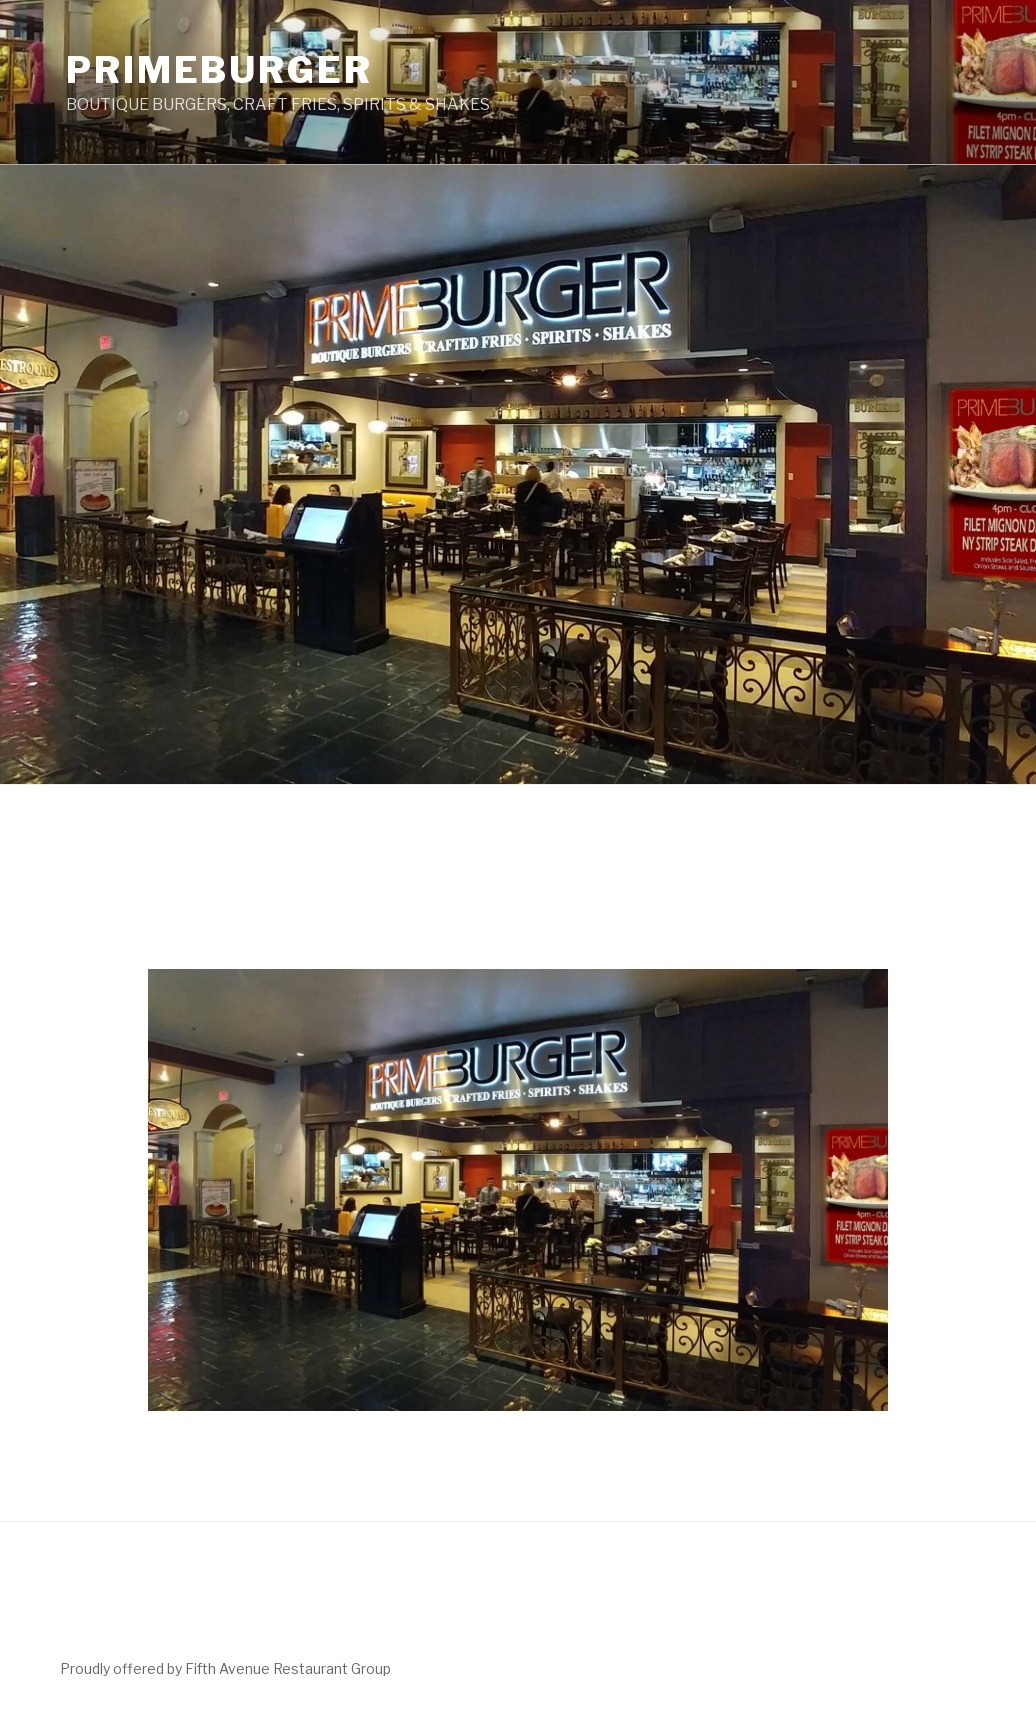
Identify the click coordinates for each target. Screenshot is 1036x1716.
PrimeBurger (219, 70)
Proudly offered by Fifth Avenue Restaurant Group (225, 1668)
